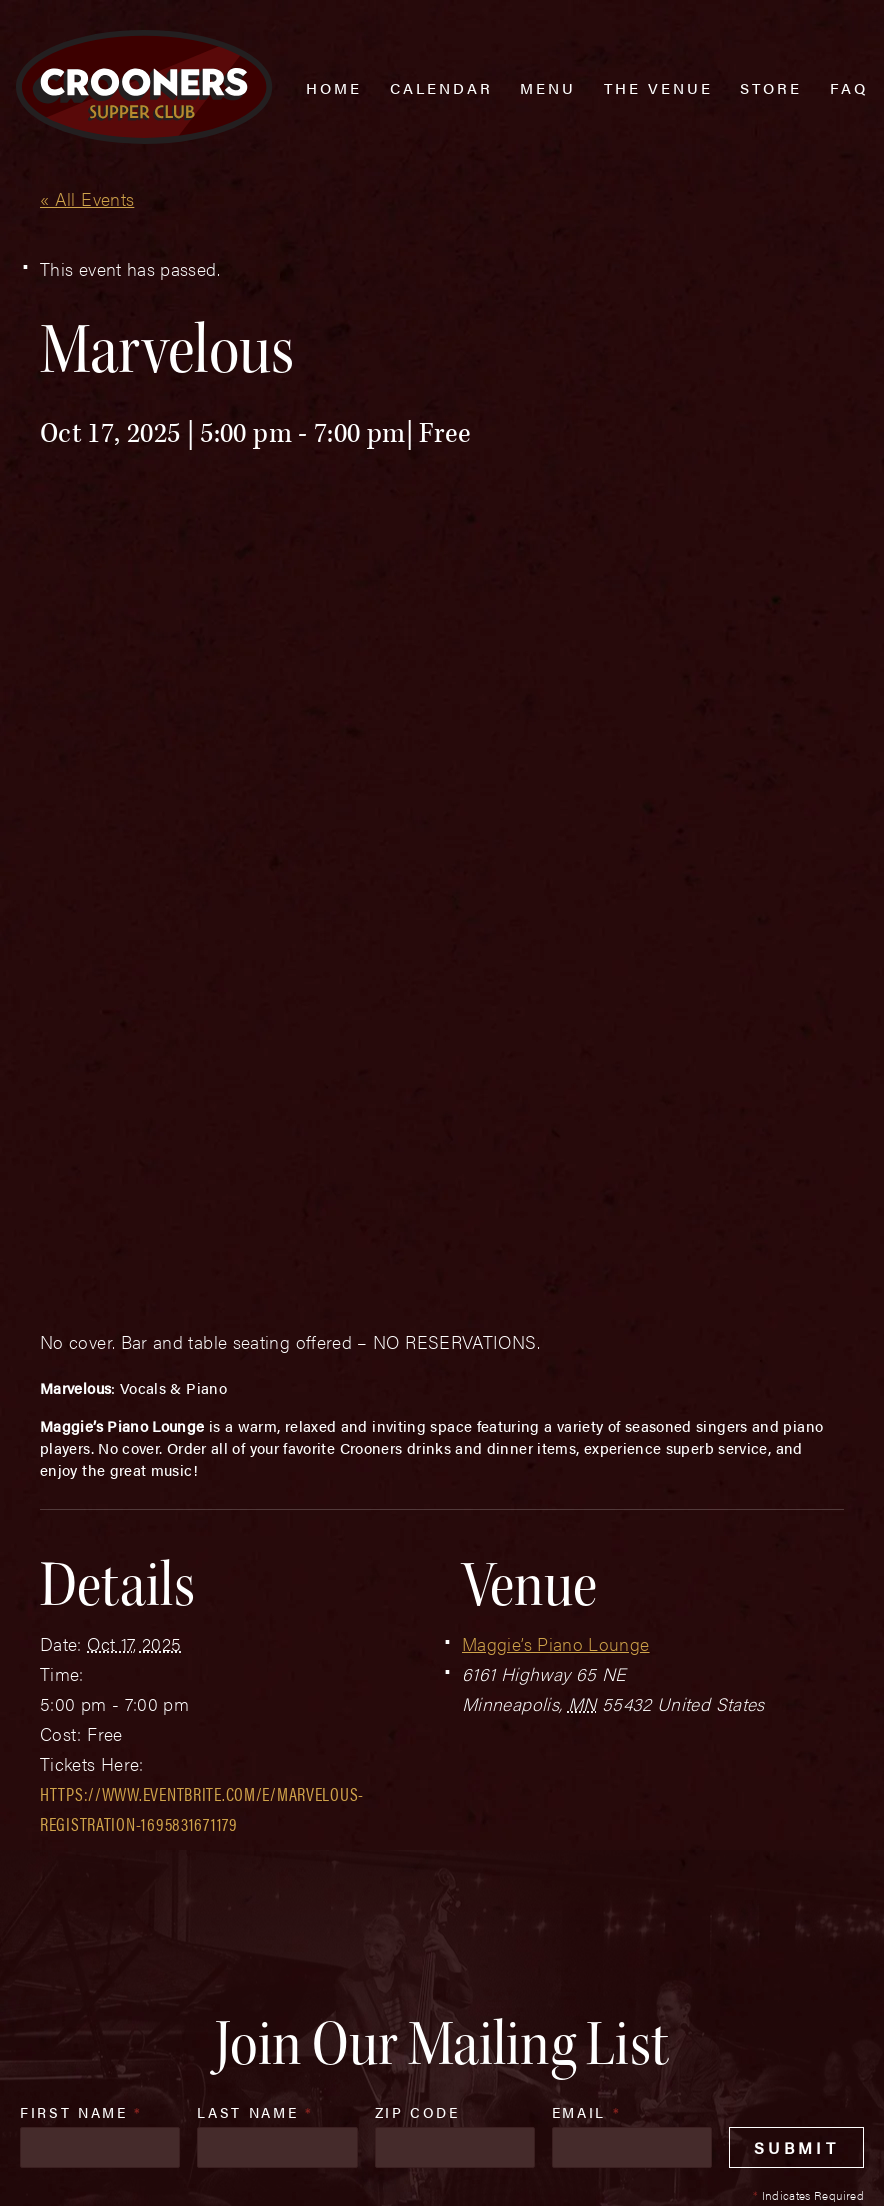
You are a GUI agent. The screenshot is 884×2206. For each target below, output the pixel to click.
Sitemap (309, 2128)
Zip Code (417, 1710)
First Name (81, 1710)
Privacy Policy (421, 2128)
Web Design (47, 2168)
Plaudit (118, 2168)
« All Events (87, 198)
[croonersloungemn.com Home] (144, 87)
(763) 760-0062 (143, 2052)
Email (587, 1710)
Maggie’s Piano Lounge (556, 1241)
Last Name (255, 1710)
